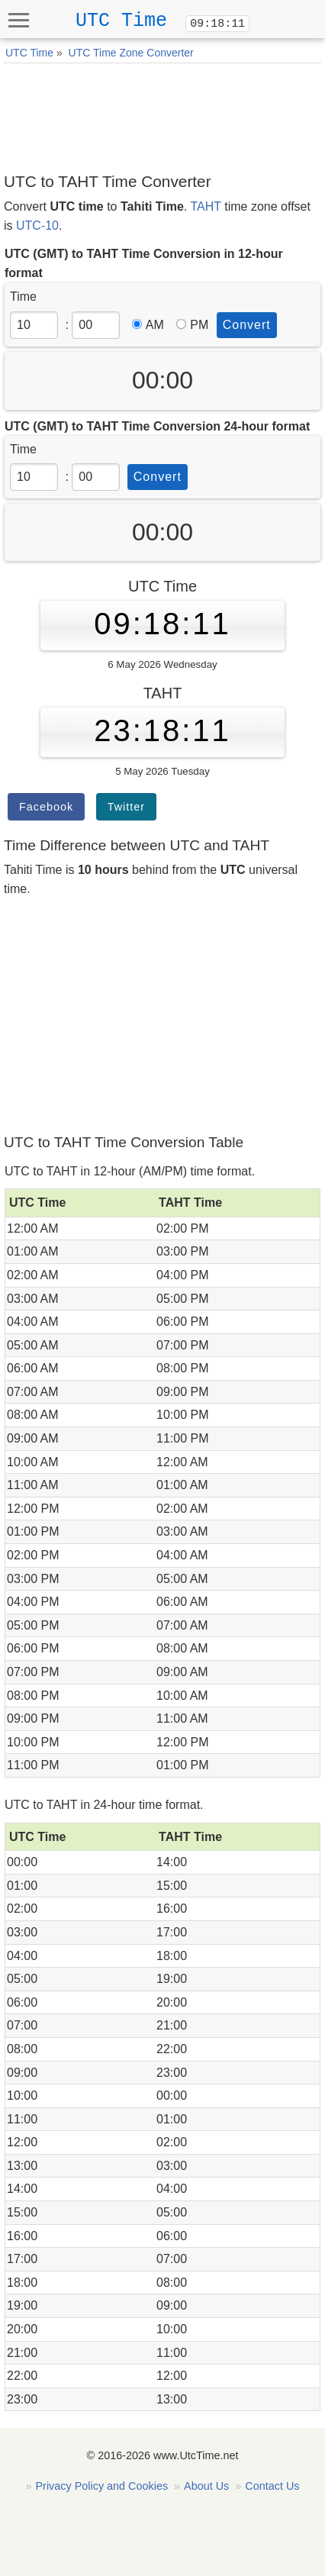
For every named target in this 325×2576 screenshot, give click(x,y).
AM (148, 324)
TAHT (206, 206)
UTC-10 (37, 225)
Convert (247, 324)
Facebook (46, 807)
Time (23, 296)
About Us (206, 2486)
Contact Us (272, 2486)
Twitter (126, 807)
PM (192, 324)
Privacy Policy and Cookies (102, 2486)
